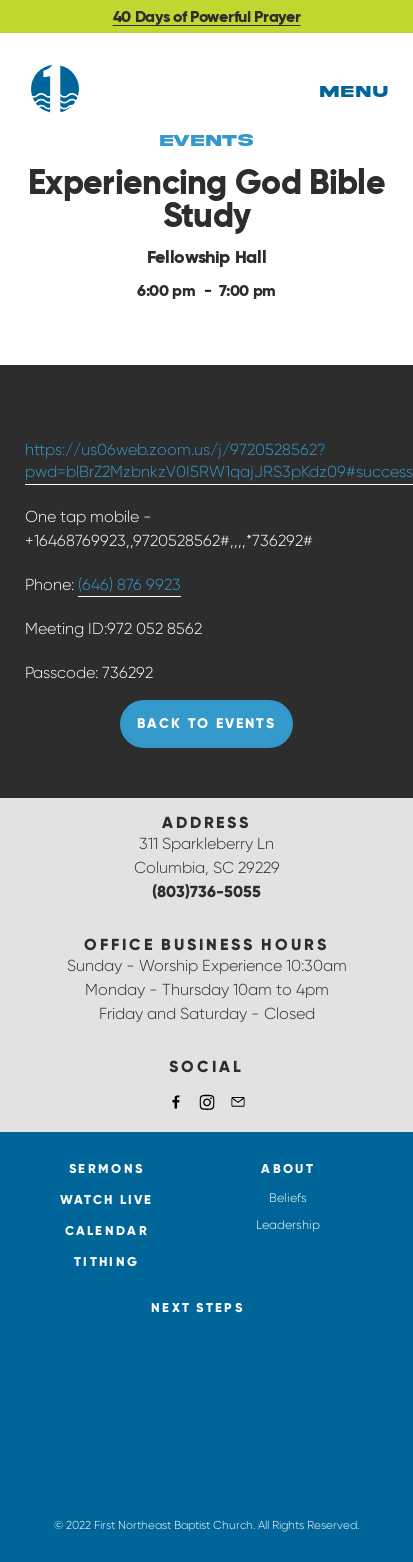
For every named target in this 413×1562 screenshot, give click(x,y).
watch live (107, 1199)
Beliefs (288, 1198)
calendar (107, 1230)
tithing (106, 1261)
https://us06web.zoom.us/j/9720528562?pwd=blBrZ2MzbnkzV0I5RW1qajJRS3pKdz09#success (219, 460)
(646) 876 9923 (129, 584)
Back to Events (206, 723)
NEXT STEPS (197, 1307)
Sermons (106, 1168)
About (288, 1168)
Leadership (288, 1225)
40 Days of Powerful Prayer (207, 16)
